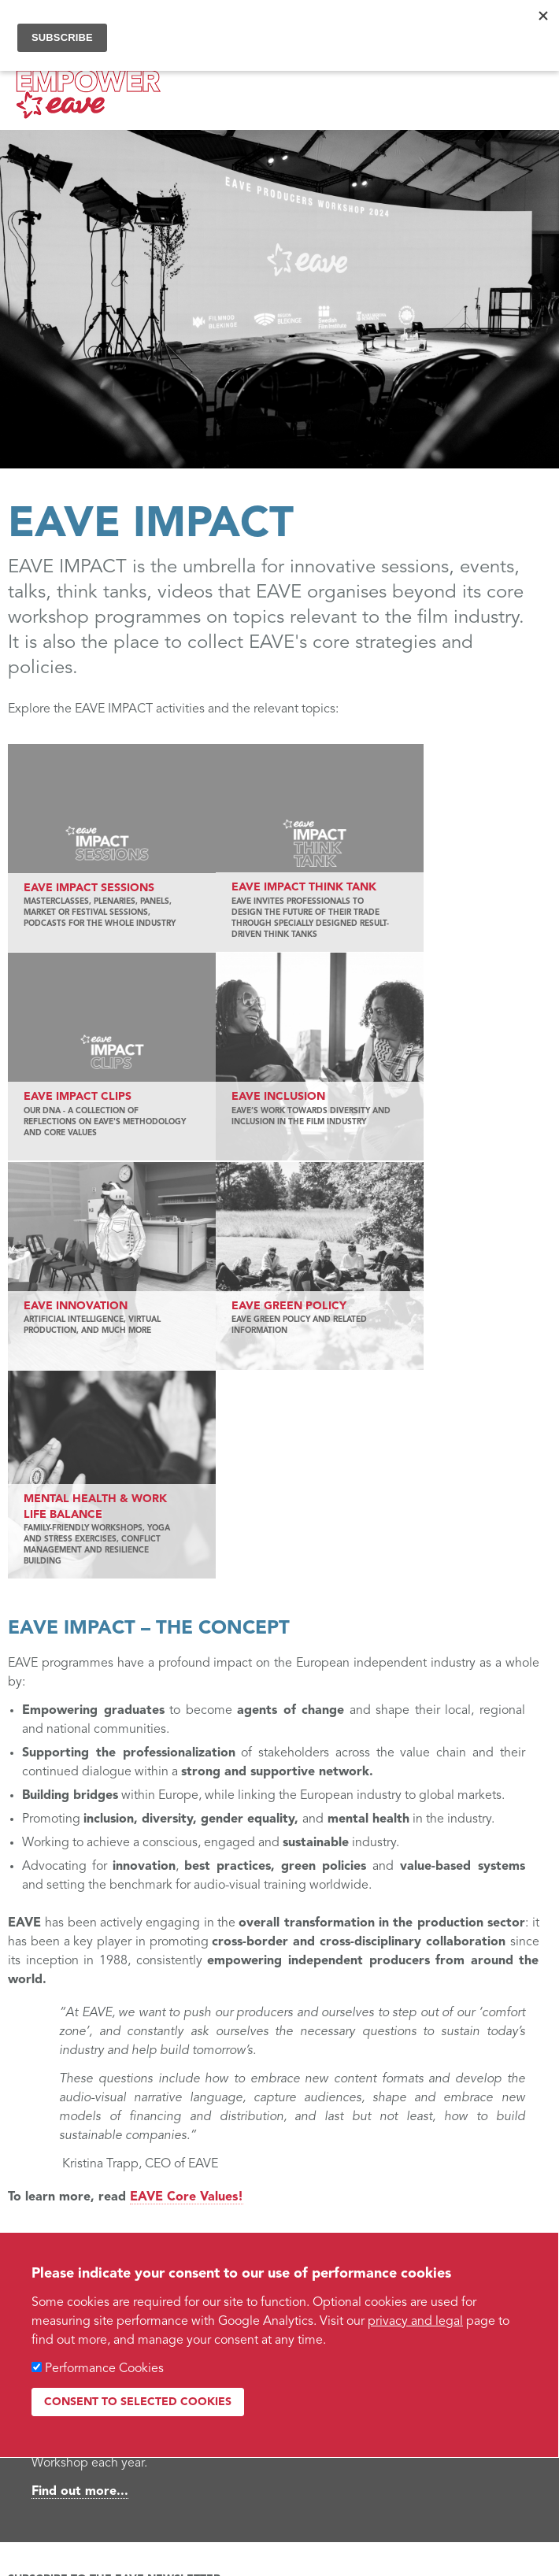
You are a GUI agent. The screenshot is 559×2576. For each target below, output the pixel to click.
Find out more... (79, 2186)
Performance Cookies (104, 2369)
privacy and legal (415, 2321)
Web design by (54, 2463)
